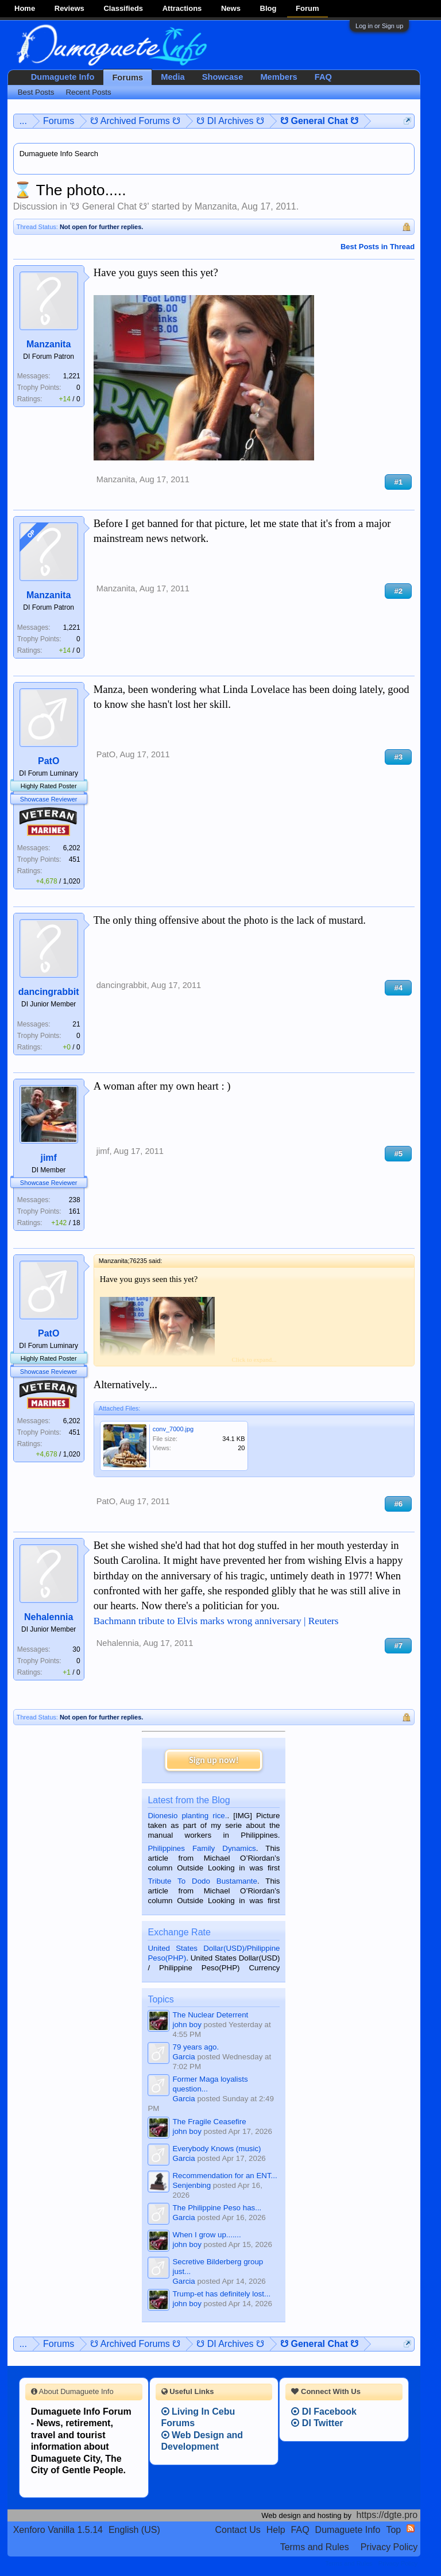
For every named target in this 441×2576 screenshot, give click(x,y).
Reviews (69, 8)
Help (275, 2530)
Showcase (222, 77)
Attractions (182, 8)
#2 (398, 591)
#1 (398, 482)
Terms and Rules (314, 2547)
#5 (398, 1153)
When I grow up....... (206, 2234)
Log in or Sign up (379, 25)
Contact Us (238, 2530)
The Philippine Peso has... (216, 2207)
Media (173, 77)
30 (76, 1649)
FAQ (323, 77)
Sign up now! (213, 1759)
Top (393, 2530)
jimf (48, 1158)
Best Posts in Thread (378, 246)
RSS (411, 2528)
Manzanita (216, 206)
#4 (398, 987)
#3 (398, 757)
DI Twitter (317, 2423)
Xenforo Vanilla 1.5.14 (58, 2530)
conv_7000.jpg (173, 1428)
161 (74, 1211)
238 (74, 1200)
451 (74, 859)
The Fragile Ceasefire (209, 2121)
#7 (398, 1645)
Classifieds (123, 8)
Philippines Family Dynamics (202, 1848)
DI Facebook (324, 2411)
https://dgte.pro (387, 2515)
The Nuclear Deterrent (210, 2015)
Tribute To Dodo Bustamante (202, 1881)
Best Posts (36, 92)
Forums (127, 77)
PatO (48, 761)
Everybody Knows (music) (216, 2148)
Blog (268, 8)
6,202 (71, 848)
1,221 (71, 376)
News (231, 8)
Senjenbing (191, 2185)
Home (24, 8)
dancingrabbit (48, 992)
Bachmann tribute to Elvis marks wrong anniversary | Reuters (216, 1621)
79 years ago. (195, 2047)
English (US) (134, 2530)
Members (278, 77)
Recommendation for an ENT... (224, 2175)
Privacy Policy (389, 2547)
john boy (186, 2024)
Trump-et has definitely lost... (221, 2294)
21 (76, 1024)
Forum (307, 8)
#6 (398, 1504)
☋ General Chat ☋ (109, 206)
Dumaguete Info (63, 77)
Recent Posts (88, 92)
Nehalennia (48, 1617)
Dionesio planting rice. (187, 1815)
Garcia (183, 2056)
